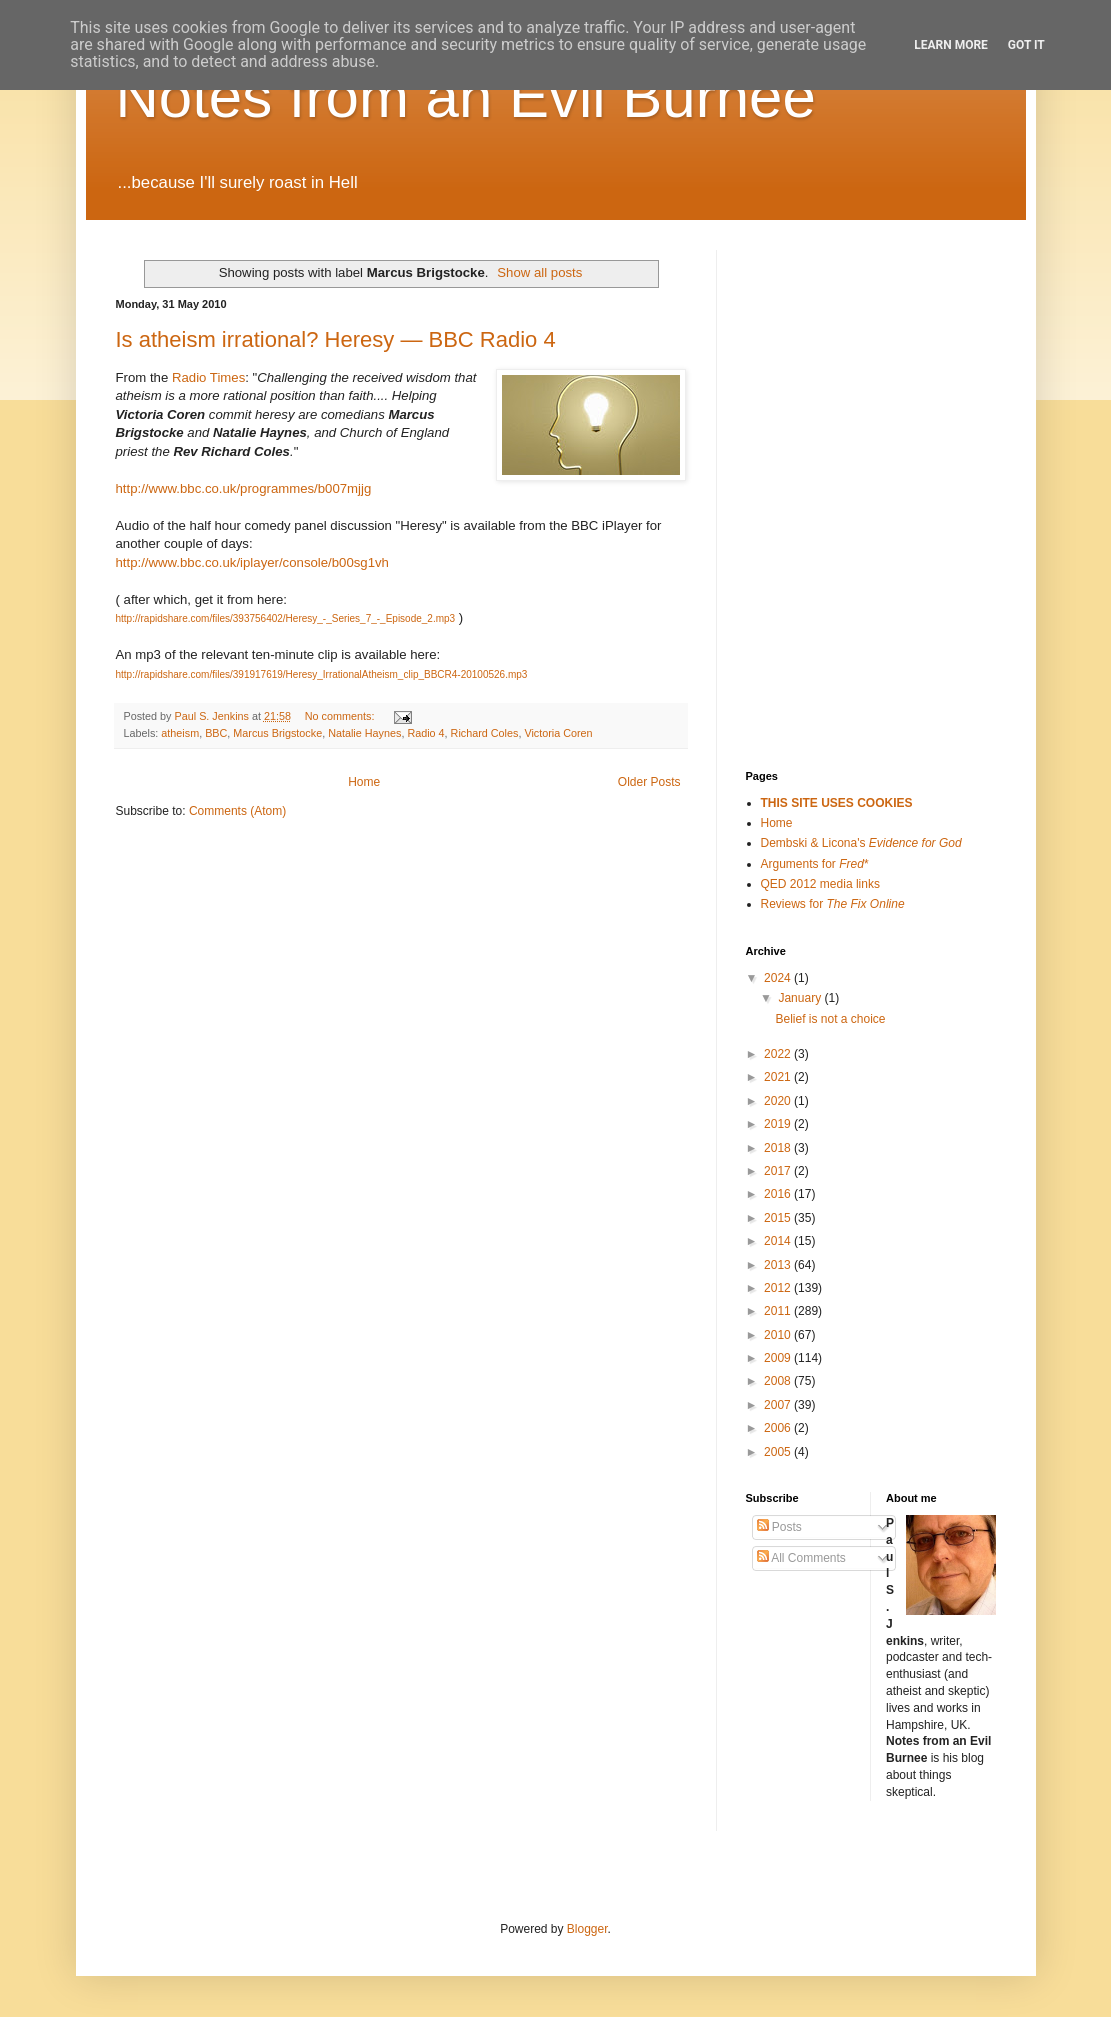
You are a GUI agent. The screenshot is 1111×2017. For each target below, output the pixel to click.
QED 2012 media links (820, 884)
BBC (216, 733)
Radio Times (208, 377)
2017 (779, 1171)
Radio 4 (425, 733)
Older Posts (649, 782)
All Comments (801, 1558)
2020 (779, 1101)
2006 (779, 1428)
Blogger (587, 1929)
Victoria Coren (558, 733)
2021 (779, 1077)
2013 (779, 1265)
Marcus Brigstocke (277, 733)
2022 (779, 1054)
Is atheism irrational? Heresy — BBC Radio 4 (336, 339)
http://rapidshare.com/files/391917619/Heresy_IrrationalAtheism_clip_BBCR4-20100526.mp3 (322, 674)
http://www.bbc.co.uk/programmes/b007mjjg (244, 488)
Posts (779, 1527)
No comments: (341, 716)
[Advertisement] (846, 350)
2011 (779, 1311)
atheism (180, 733)
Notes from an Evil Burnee (466, 96)
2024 (779, 978)
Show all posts (539, 272)
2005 (779, 1452)
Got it (1026, 45)
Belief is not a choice (830, 1019)
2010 (779, 1335)
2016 (779, 1194)
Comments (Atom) (237, 811)
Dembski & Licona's (861, 843)
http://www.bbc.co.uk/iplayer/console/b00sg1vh (252, 562)
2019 (779, 1124)
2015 (779, 1218)
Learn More (951, 45)
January (801, 998)
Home (364, 782)
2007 (779, 1405)
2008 (779, 1381)
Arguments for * (815, 864)
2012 (779, 1288)
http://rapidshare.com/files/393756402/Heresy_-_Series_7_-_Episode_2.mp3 (286, 618)
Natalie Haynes (364, 733)
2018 (779, 1148)
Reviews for (833, 904)
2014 (779, 1241)
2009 (779, 1358)
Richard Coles (485, 733)
